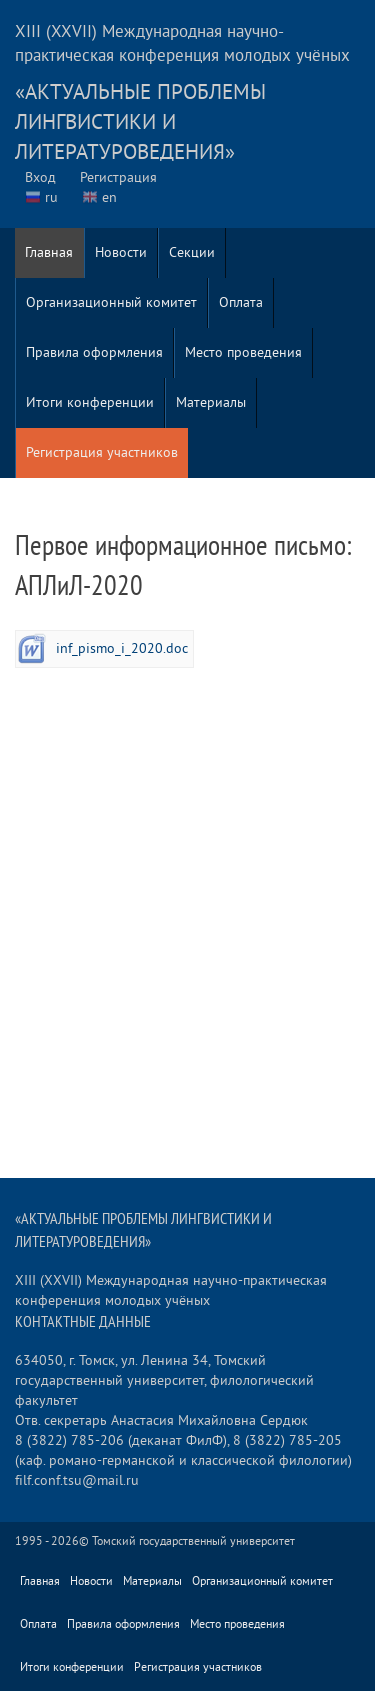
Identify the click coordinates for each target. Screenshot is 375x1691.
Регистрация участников (102, 452)
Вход (40, 177)
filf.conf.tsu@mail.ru (77, 1480)
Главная (49, 252)
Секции (192, 252)
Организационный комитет (111, 302)
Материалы (211, 402)
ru (51, 197)
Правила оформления (94, 352)
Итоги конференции (90, 402)
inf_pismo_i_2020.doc (122, 648)
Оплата (241, 302)
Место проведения (243, 352)
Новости (121, 252)
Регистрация (118, 177)
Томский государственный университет (193, 1541)
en (109, 197)
